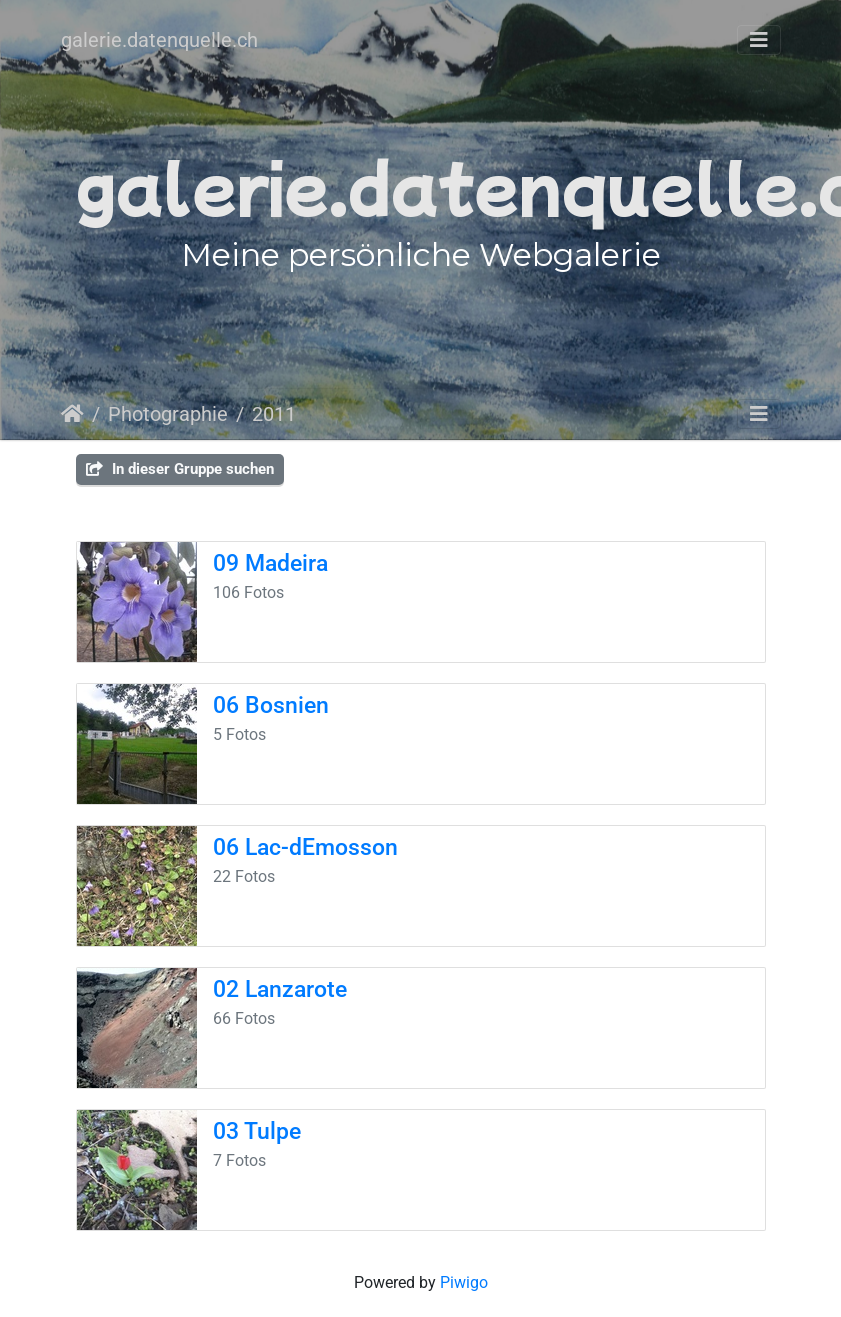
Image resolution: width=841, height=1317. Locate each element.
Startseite (72, 414)
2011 (274, 414)
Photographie (168, 414)
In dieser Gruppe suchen (180, 469)
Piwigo (464, 1282)
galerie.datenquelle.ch (159, 40)
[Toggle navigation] (759, 40)
